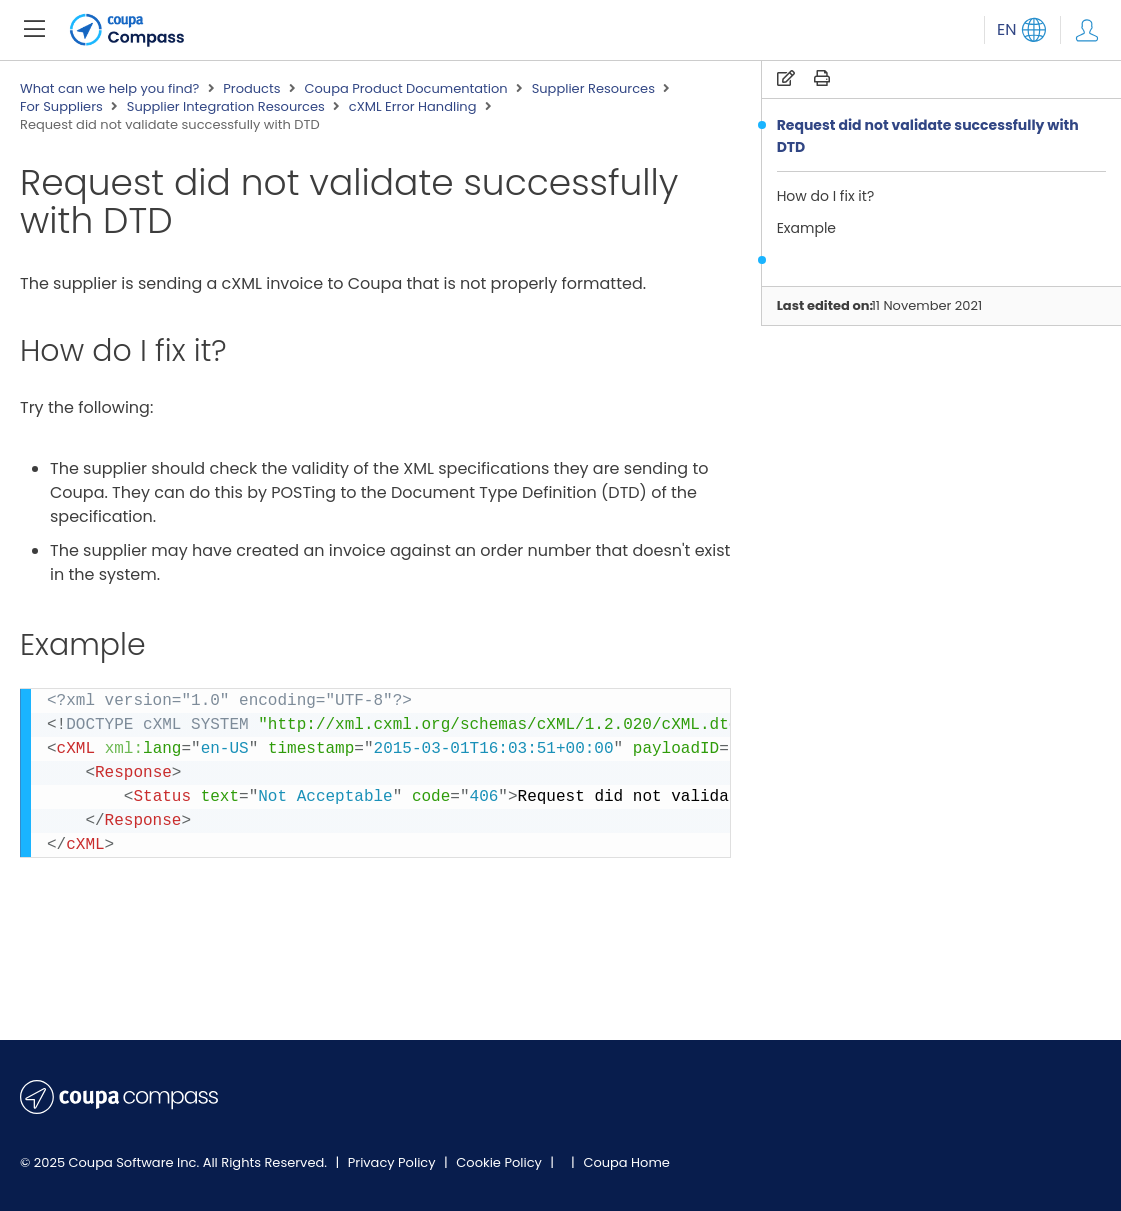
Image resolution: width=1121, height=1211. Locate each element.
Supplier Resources (593, 89)
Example (806, 228)
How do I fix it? (826, 196)
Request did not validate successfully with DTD (928, 136)
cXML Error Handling (413, 107)
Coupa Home (626, 1162)
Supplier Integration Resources (226, 107)
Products (251, 89)
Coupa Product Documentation (405, 89)
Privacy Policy (393, 1162)
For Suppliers (61, 107)
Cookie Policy (500, 1162)
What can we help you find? (109, 89)
